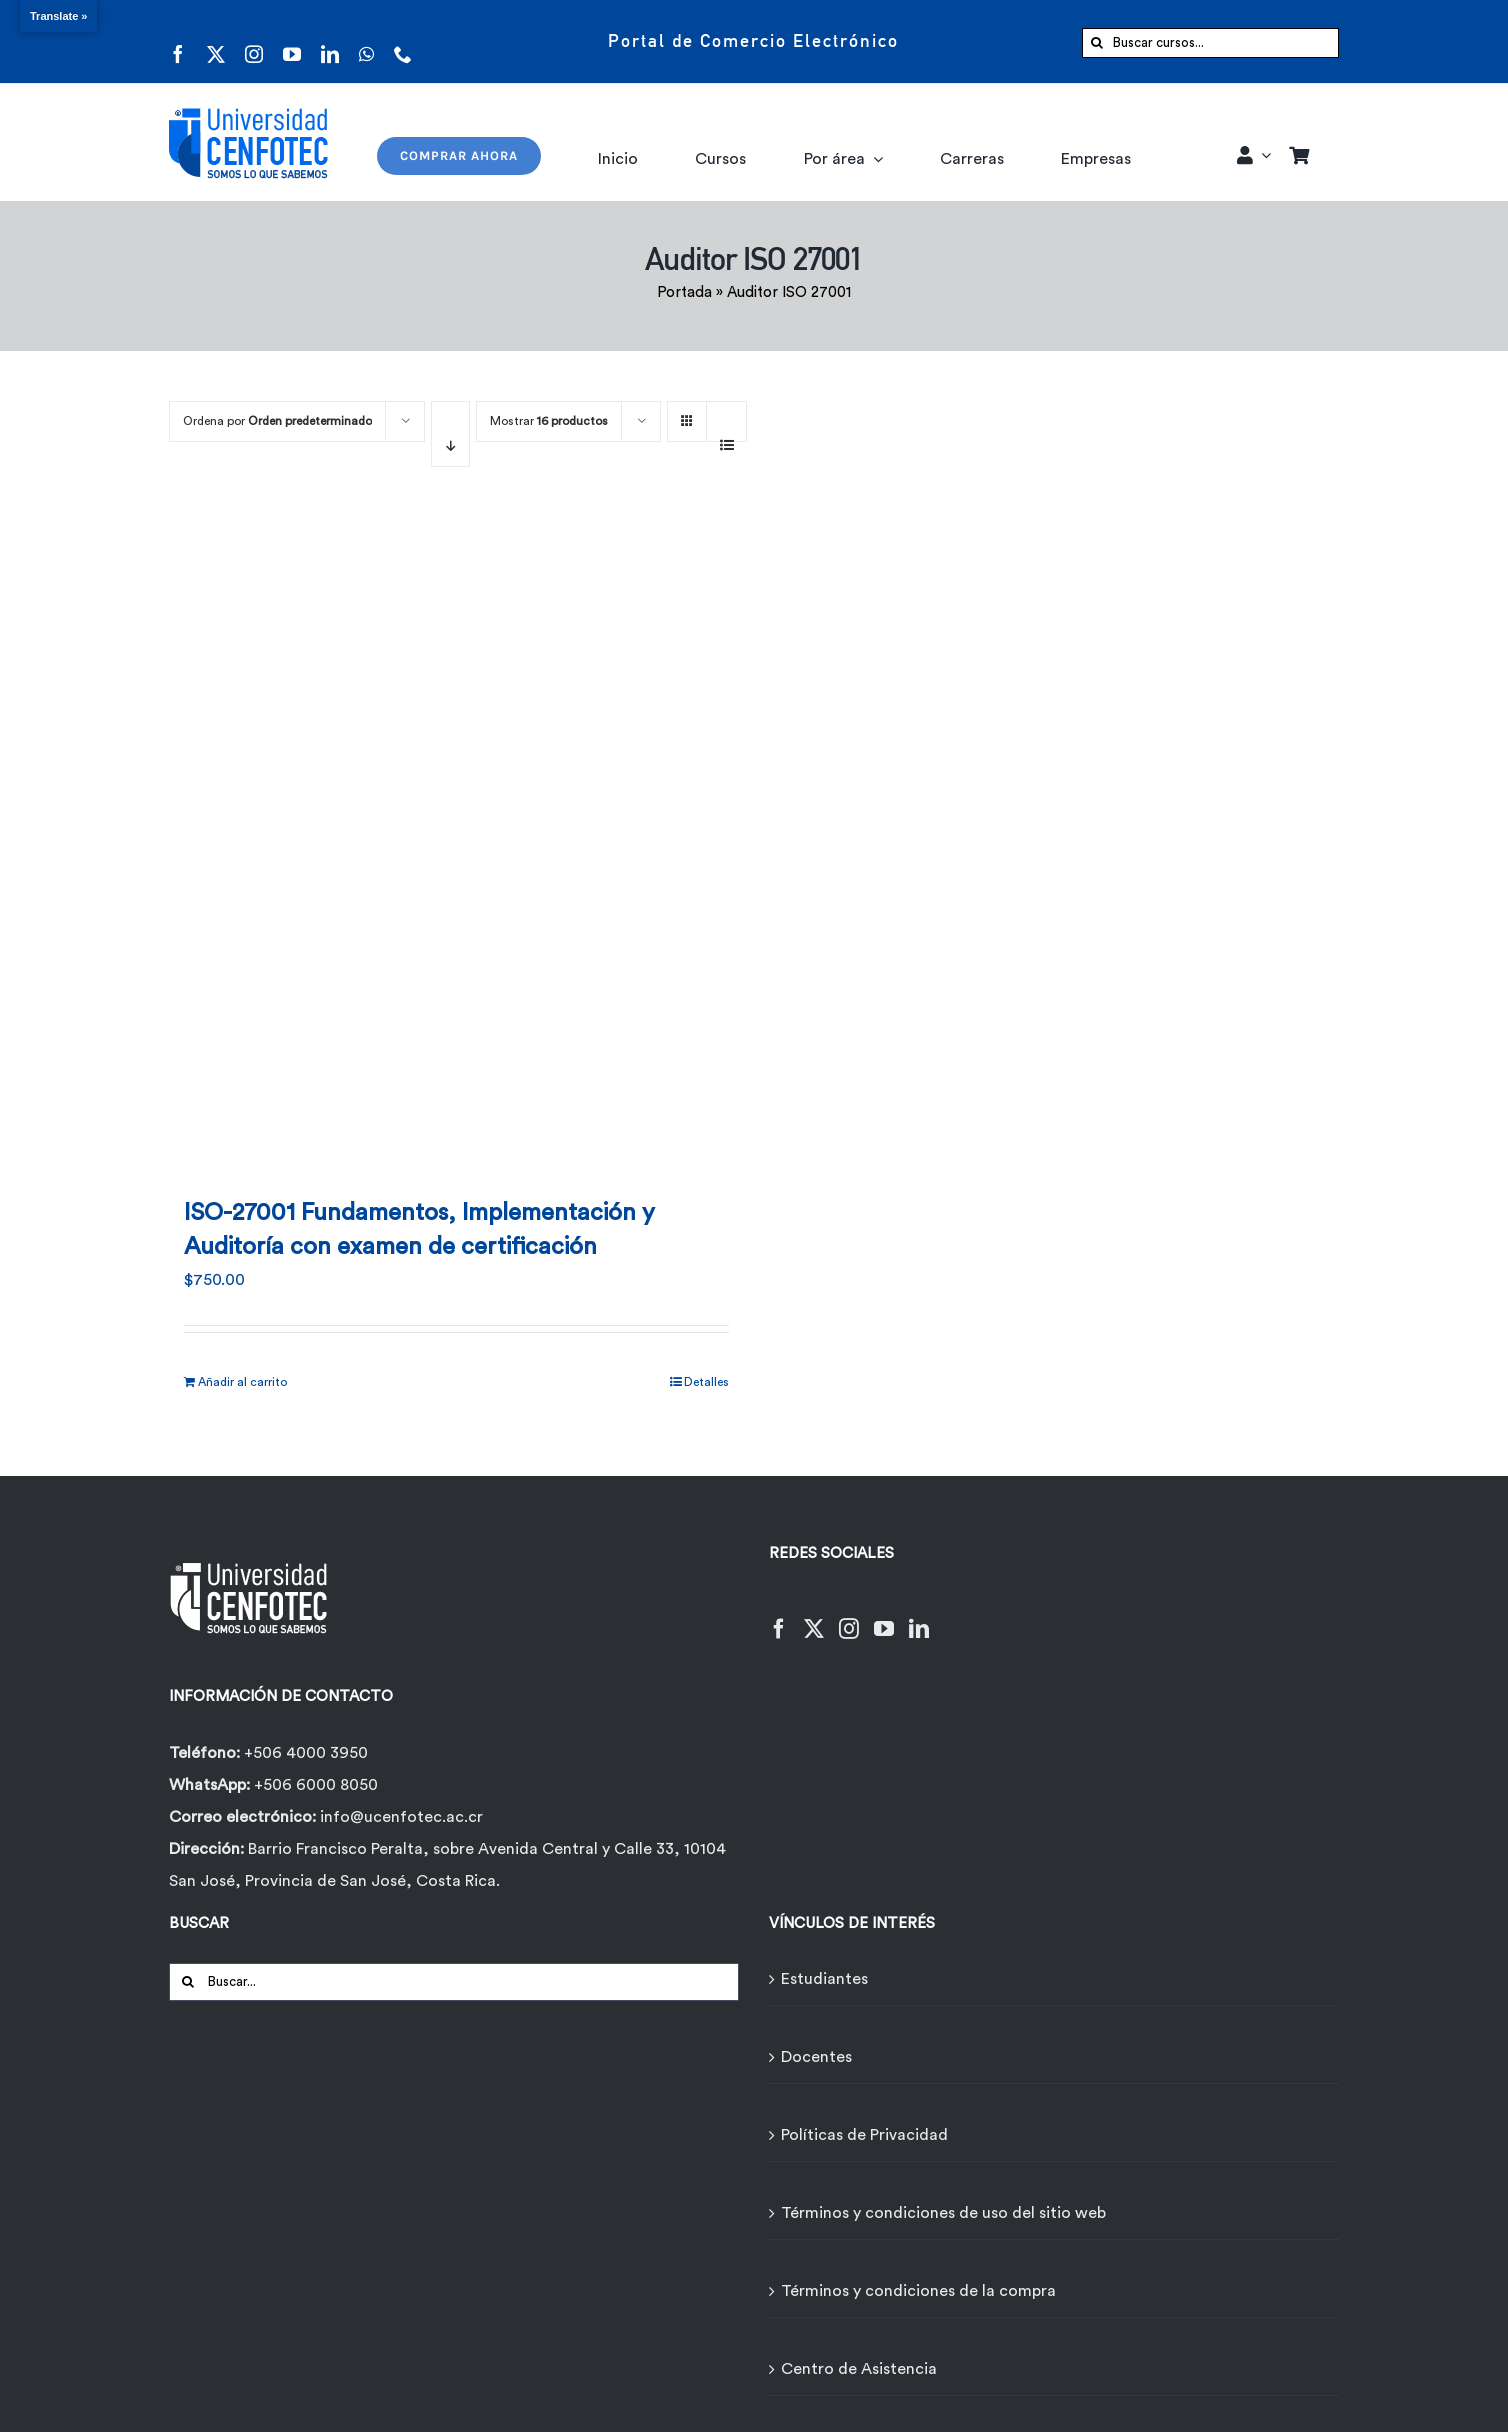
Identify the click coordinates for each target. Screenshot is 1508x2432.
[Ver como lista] (726, 434)
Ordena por (277, 421)
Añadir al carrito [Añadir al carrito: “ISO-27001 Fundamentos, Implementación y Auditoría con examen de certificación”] (242, 1382)
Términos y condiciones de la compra (918, 2291)
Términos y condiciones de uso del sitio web (943, 2213)
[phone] (403, 41)
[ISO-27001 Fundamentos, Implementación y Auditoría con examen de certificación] (456, 839)
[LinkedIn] (919, 1616)
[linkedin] (330, 41)
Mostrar (549, 421)
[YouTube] (884, 1616)
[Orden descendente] (450, 434)
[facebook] (178, 41)
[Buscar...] (454, 1982)
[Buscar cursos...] (1210, 43)
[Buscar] (1097, 43)
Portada (684, 292)
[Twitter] (814, 1616)
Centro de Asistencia (859, 2369)
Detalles (706, 1382)
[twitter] (216, 41)
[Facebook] (779, 1616)
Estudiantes (824, 1979)
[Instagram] (849, 1616)
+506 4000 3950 (306, 1753)
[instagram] (254, 41)
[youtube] (292, 41)
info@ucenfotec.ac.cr (401, 1817)
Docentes (816, 2057)
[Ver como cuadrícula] (687, 414)
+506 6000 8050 (314, 1785)
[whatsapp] (366, 41)
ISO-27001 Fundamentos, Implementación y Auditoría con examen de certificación (419, 1230)
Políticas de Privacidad (864, 2135)
